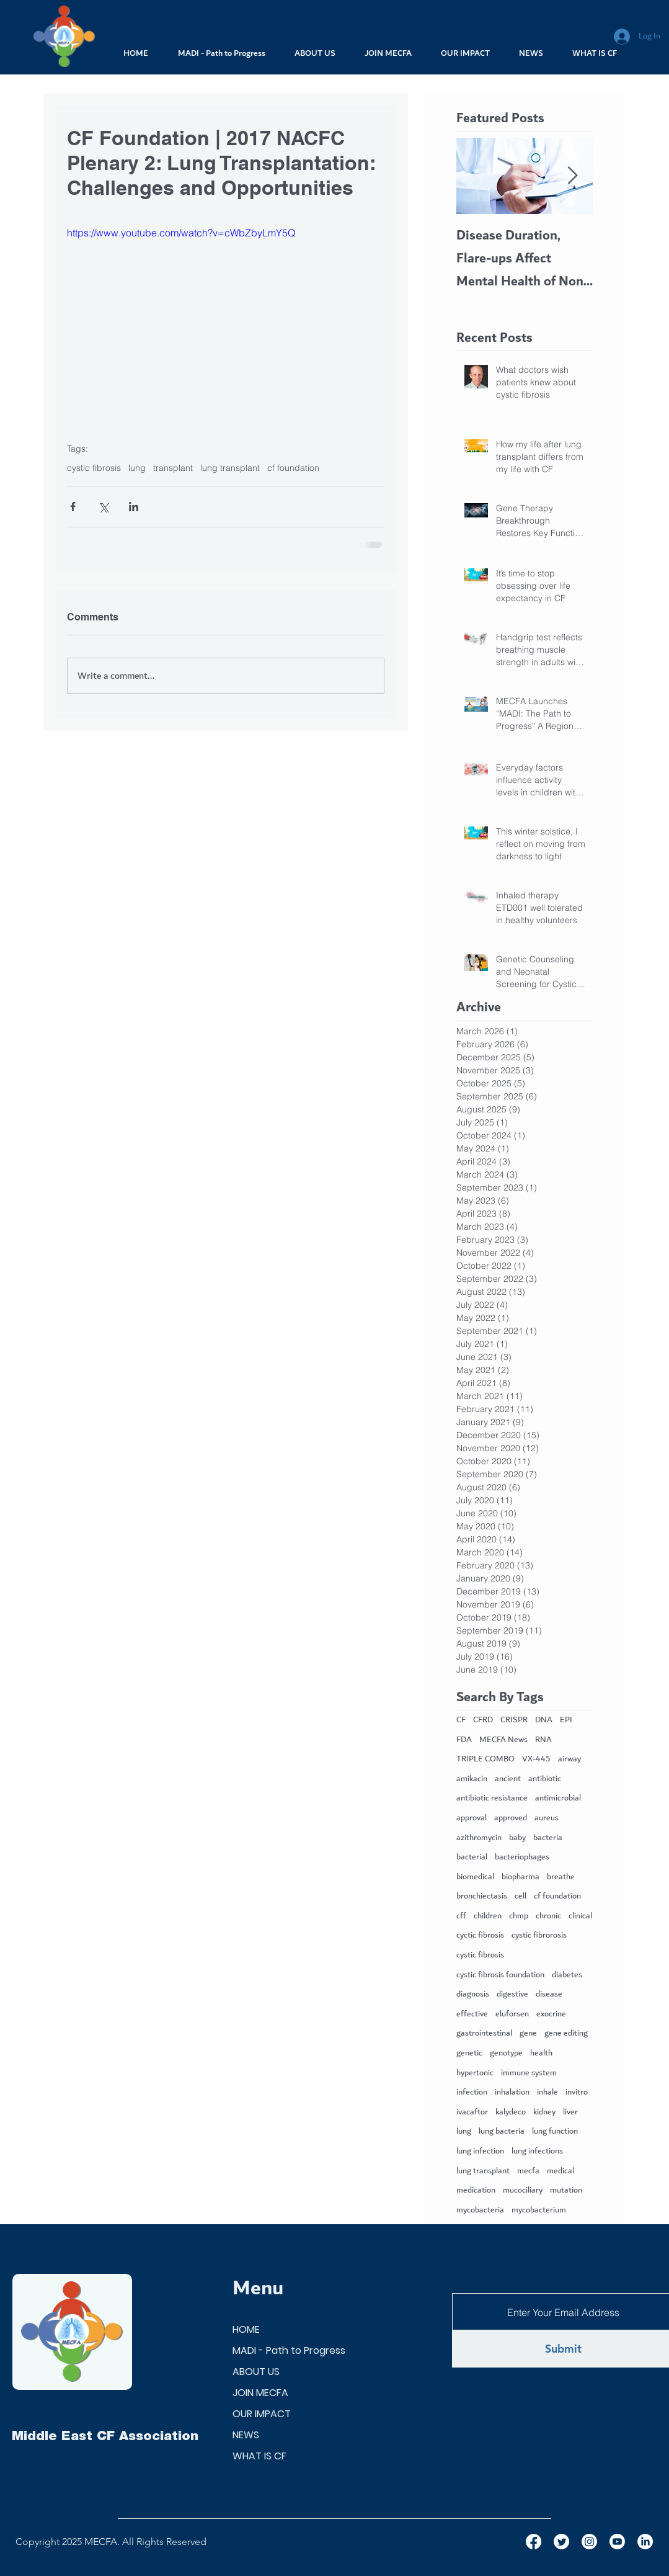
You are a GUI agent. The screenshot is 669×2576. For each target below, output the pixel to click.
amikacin (471, 1779)
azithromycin (479, 1838)
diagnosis (472, 1994)
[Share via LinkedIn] (134, 506)
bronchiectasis (481, 1896)
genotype (506, 2053)
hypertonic (475, 2073)
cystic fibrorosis (539, 1936)
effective (472, 2014)
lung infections (537, 2151)
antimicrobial (558, 1798)
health (541, 2053)
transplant (173, 468)
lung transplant (230, 468)
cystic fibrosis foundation (500, 1975)
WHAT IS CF (259, 2456)
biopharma (520, 1877)
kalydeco (510, 2112)
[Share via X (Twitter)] (103, 506)
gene (528, 2034)
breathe (561, 1877)
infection (471, 2092)
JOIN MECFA (260, 2393)
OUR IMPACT (262, 2414)
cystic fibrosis (94, 468)
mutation (566, 2191)
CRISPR (514, 1720)
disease (549, 1994)
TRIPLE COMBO (485, 1759)
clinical (580, 1916)
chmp (518, 1916)
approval (471, 1818)
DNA (543, 1720)
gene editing (566, 2034)
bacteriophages (522, 1857)
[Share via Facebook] (73, 506)
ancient (508, 1779)
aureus (546, 1818)
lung (137, 468)
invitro (576, 2092)
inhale (547, 2092)
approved (510, 1818)
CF (461, 1720)
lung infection (480, 2151)
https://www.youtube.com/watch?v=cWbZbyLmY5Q (181, 232)
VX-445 (536, 1759)
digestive (512, 1994)
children (488, 1916)
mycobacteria (480, 2210)
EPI (566, 1720)
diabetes (567, 1975)
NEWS (246, 2435)
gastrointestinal (484, 2034)
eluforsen (512, 2014)
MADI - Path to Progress (289, 2350)
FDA (464, 1740)
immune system (529, 2073)
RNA (543, 1740)
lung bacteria (502, 2132)
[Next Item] (572, 176)
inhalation (512, 2092)
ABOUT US (256, 2371)
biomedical (475, 1877)
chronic (548, 1916)
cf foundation (293, 468)
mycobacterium (539, 2210)
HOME (246, 2329)
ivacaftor (472, 2112)
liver (570, 2112)
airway (569, 1759)
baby (517, 1838)
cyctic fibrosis (480, 1936)
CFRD (483, 1720)
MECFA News (503, 1740)
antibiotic (544, 1779)
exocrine (551, 2014)
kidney (544, 2112)
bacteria (547, 1838)
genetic (469, 2053)
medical (560, 2171)
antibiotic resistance (492, 1798)
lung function (555, 2132)
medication (475, 2191)
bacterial (471, 1857)
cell (520, 1896)
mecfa (528, 2171)
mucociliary (523, 2191)
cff (461, 1916)
